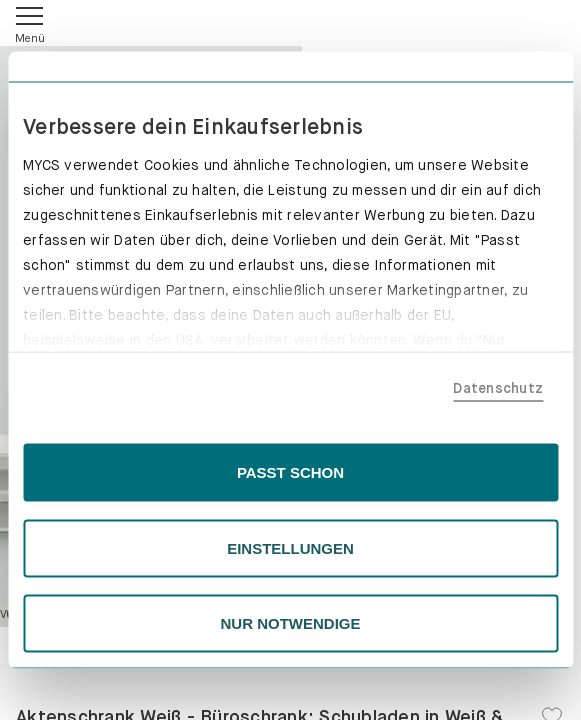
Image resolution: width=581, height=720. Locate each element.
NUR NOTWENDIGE (291, 623)
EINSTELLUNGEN (290, 547)
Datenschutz (498, 387)
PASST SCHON (290, 472)
